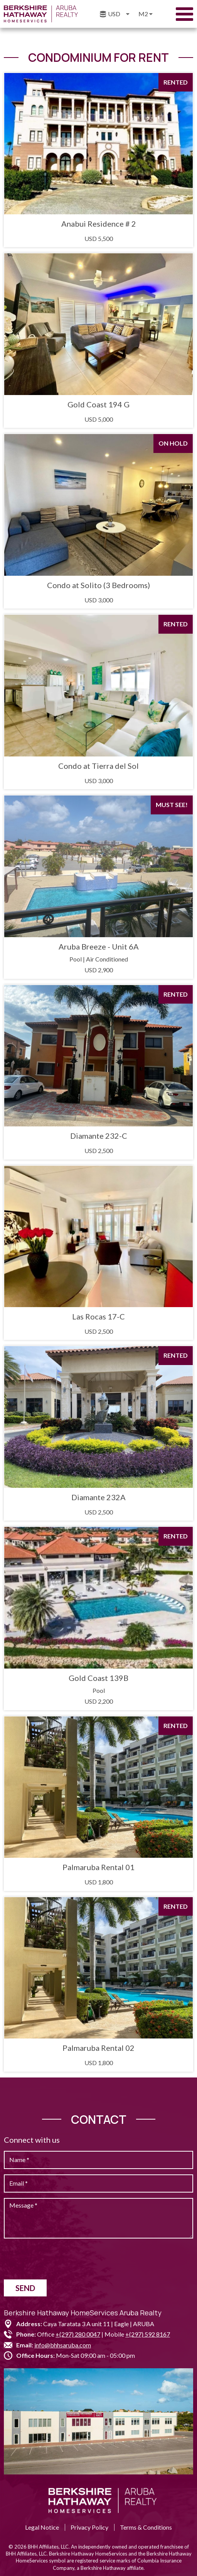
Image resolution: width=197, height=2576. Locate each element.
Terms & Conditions (146, 2527)
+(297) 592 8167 (147, 2334)
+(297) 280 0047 (78, 2334)
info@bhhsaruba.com (62, 2345)
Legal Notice (42, 2527)
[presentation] (62, 2259)
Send (25, 2288)
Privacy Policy (89, 2527)
